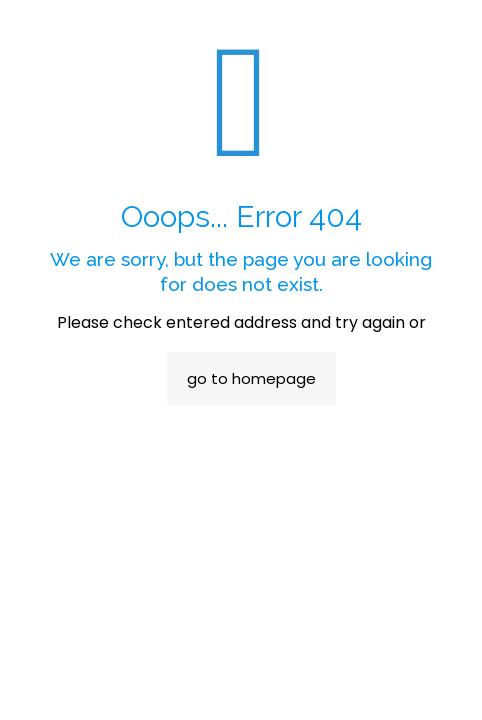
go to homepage (251, 378)
